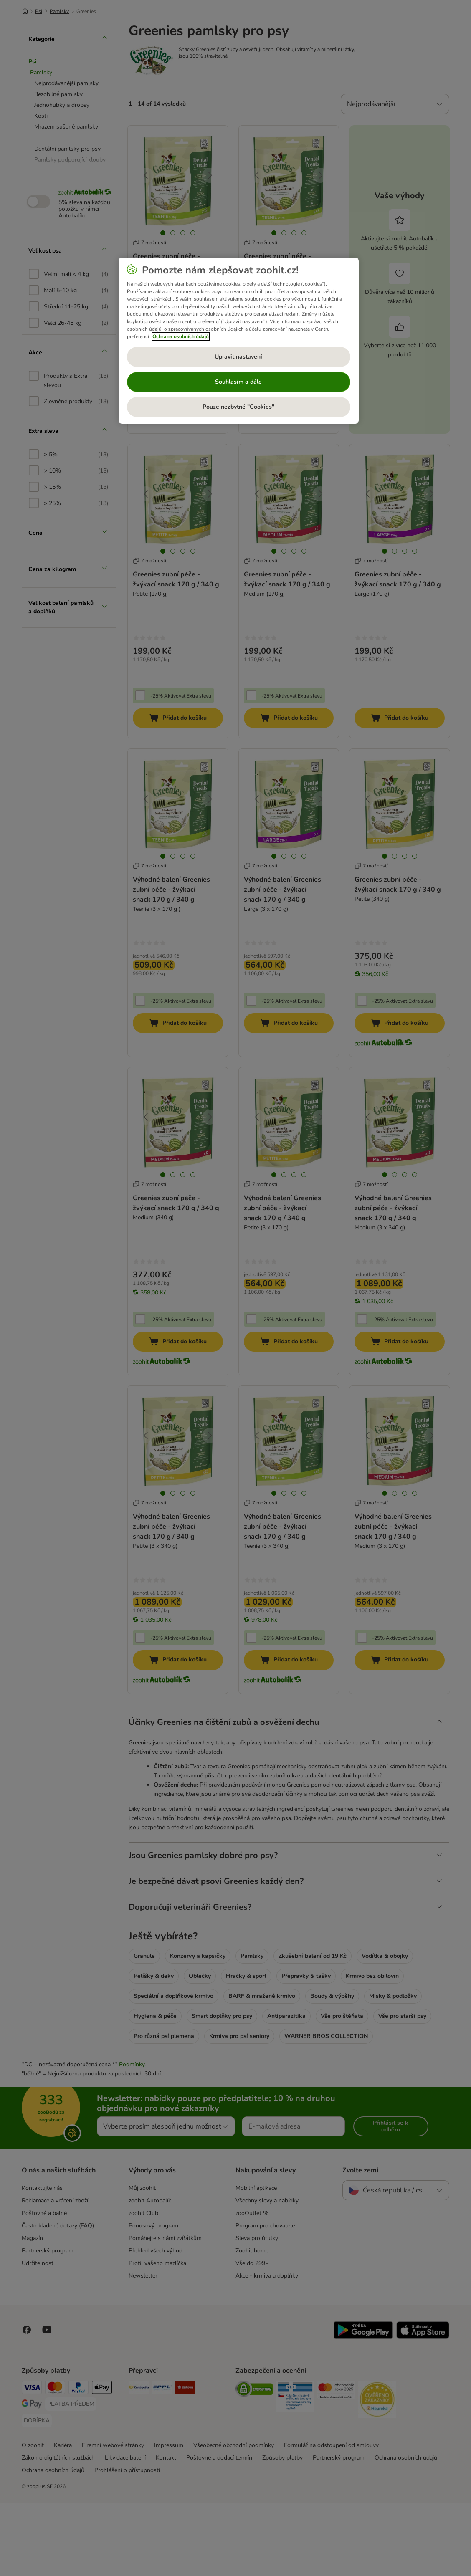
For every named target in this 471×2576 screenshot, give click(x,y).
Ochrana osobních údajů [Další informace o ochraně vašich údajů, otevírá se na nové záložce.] (180, 336)
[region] (239, 341)
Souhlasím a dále (238, 382)
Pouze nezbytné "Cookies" (238, 407)
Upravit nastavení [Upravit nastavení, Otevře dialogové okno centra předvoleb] (238, 357)
